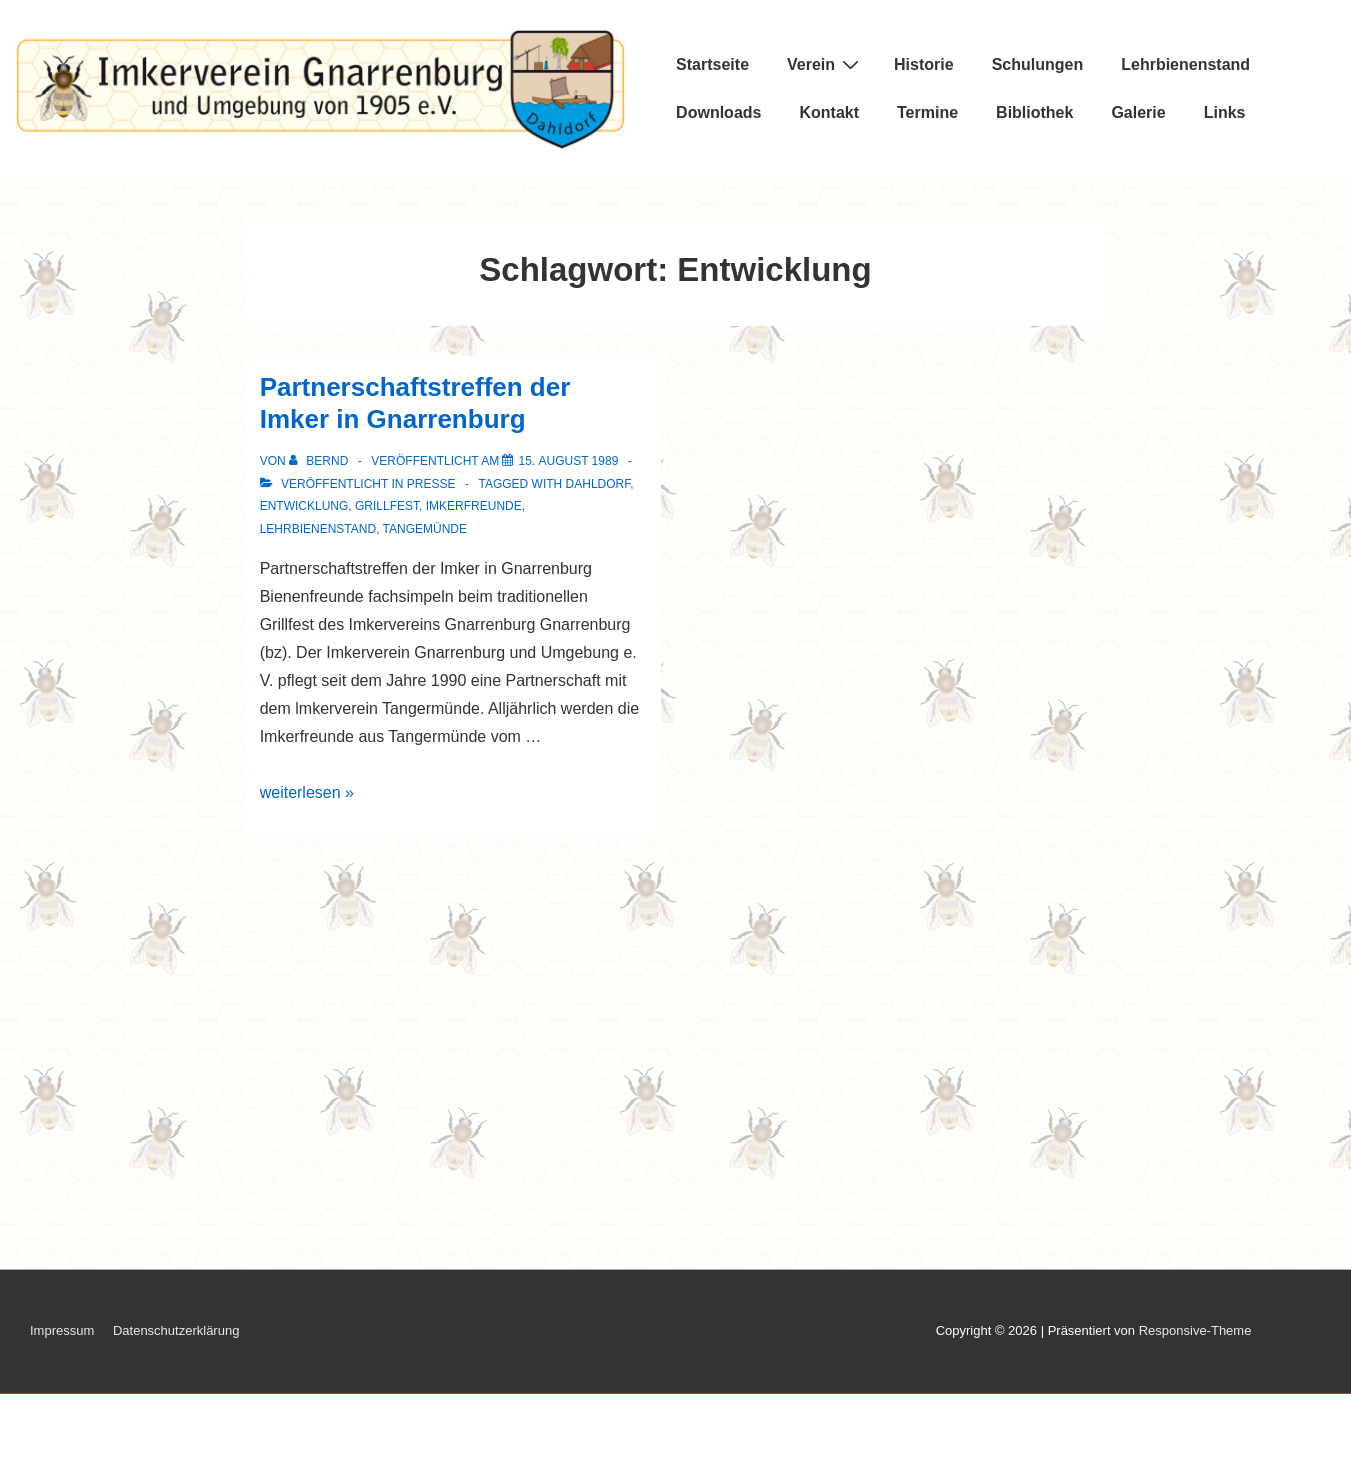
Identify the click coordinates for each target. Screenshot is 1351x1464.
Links (1225, 112)
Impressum (62, 1330)
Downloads (718, 112)
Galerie (1138, 112)
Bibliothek (1034, 112)
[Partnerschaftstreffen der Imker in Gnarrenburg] (568, 461)
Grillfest (387, 506)
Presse (431, 484)
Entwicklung (304, 506)
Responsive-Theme (1195, 1330)
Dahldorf (598, 484)
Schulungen (1038, 64)
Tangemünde (425, 529)
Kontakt (829, 112)
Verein (825, 64)
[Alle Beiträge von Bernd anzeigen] (320, 461)
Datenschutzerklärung (176, 1330)
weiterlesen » (307, 792)
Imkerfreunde (474, 506)
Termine (927, 112)
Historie (924, 64)
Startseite (712, 64)
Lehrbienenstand (1185, 64)
